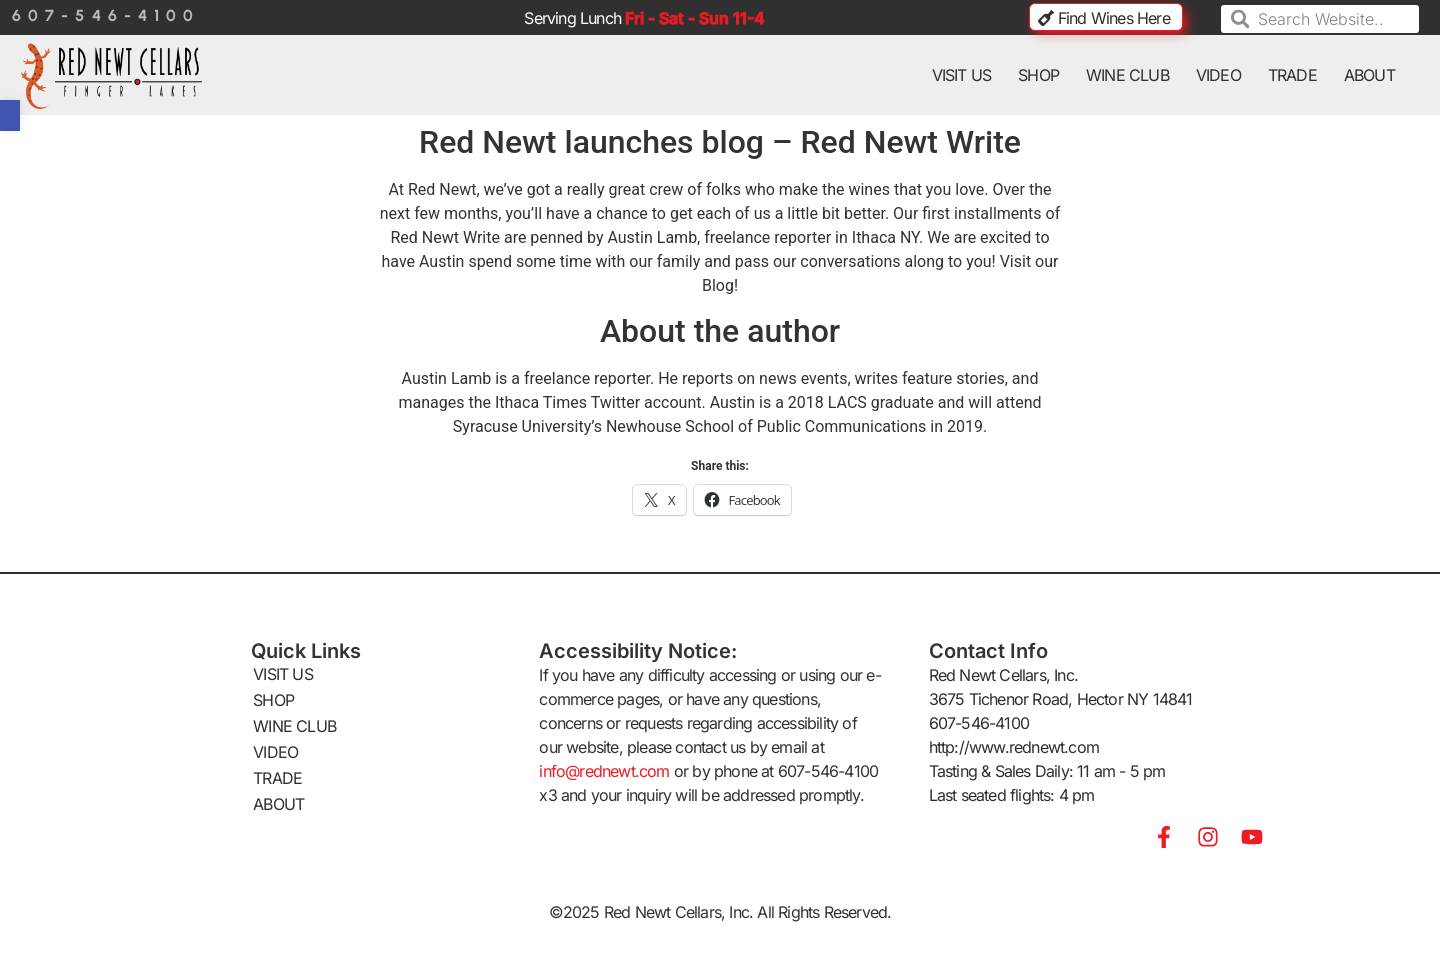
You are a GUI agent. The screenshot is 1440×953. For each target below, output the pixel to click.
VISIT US (962, 75)
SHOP (1038, 75)
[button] (10, 115)
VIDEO (1218, 75)
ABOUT (1369, 75)
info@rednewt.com (604, 771)
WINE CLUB (1127, 75)
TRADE (1292, 75)
